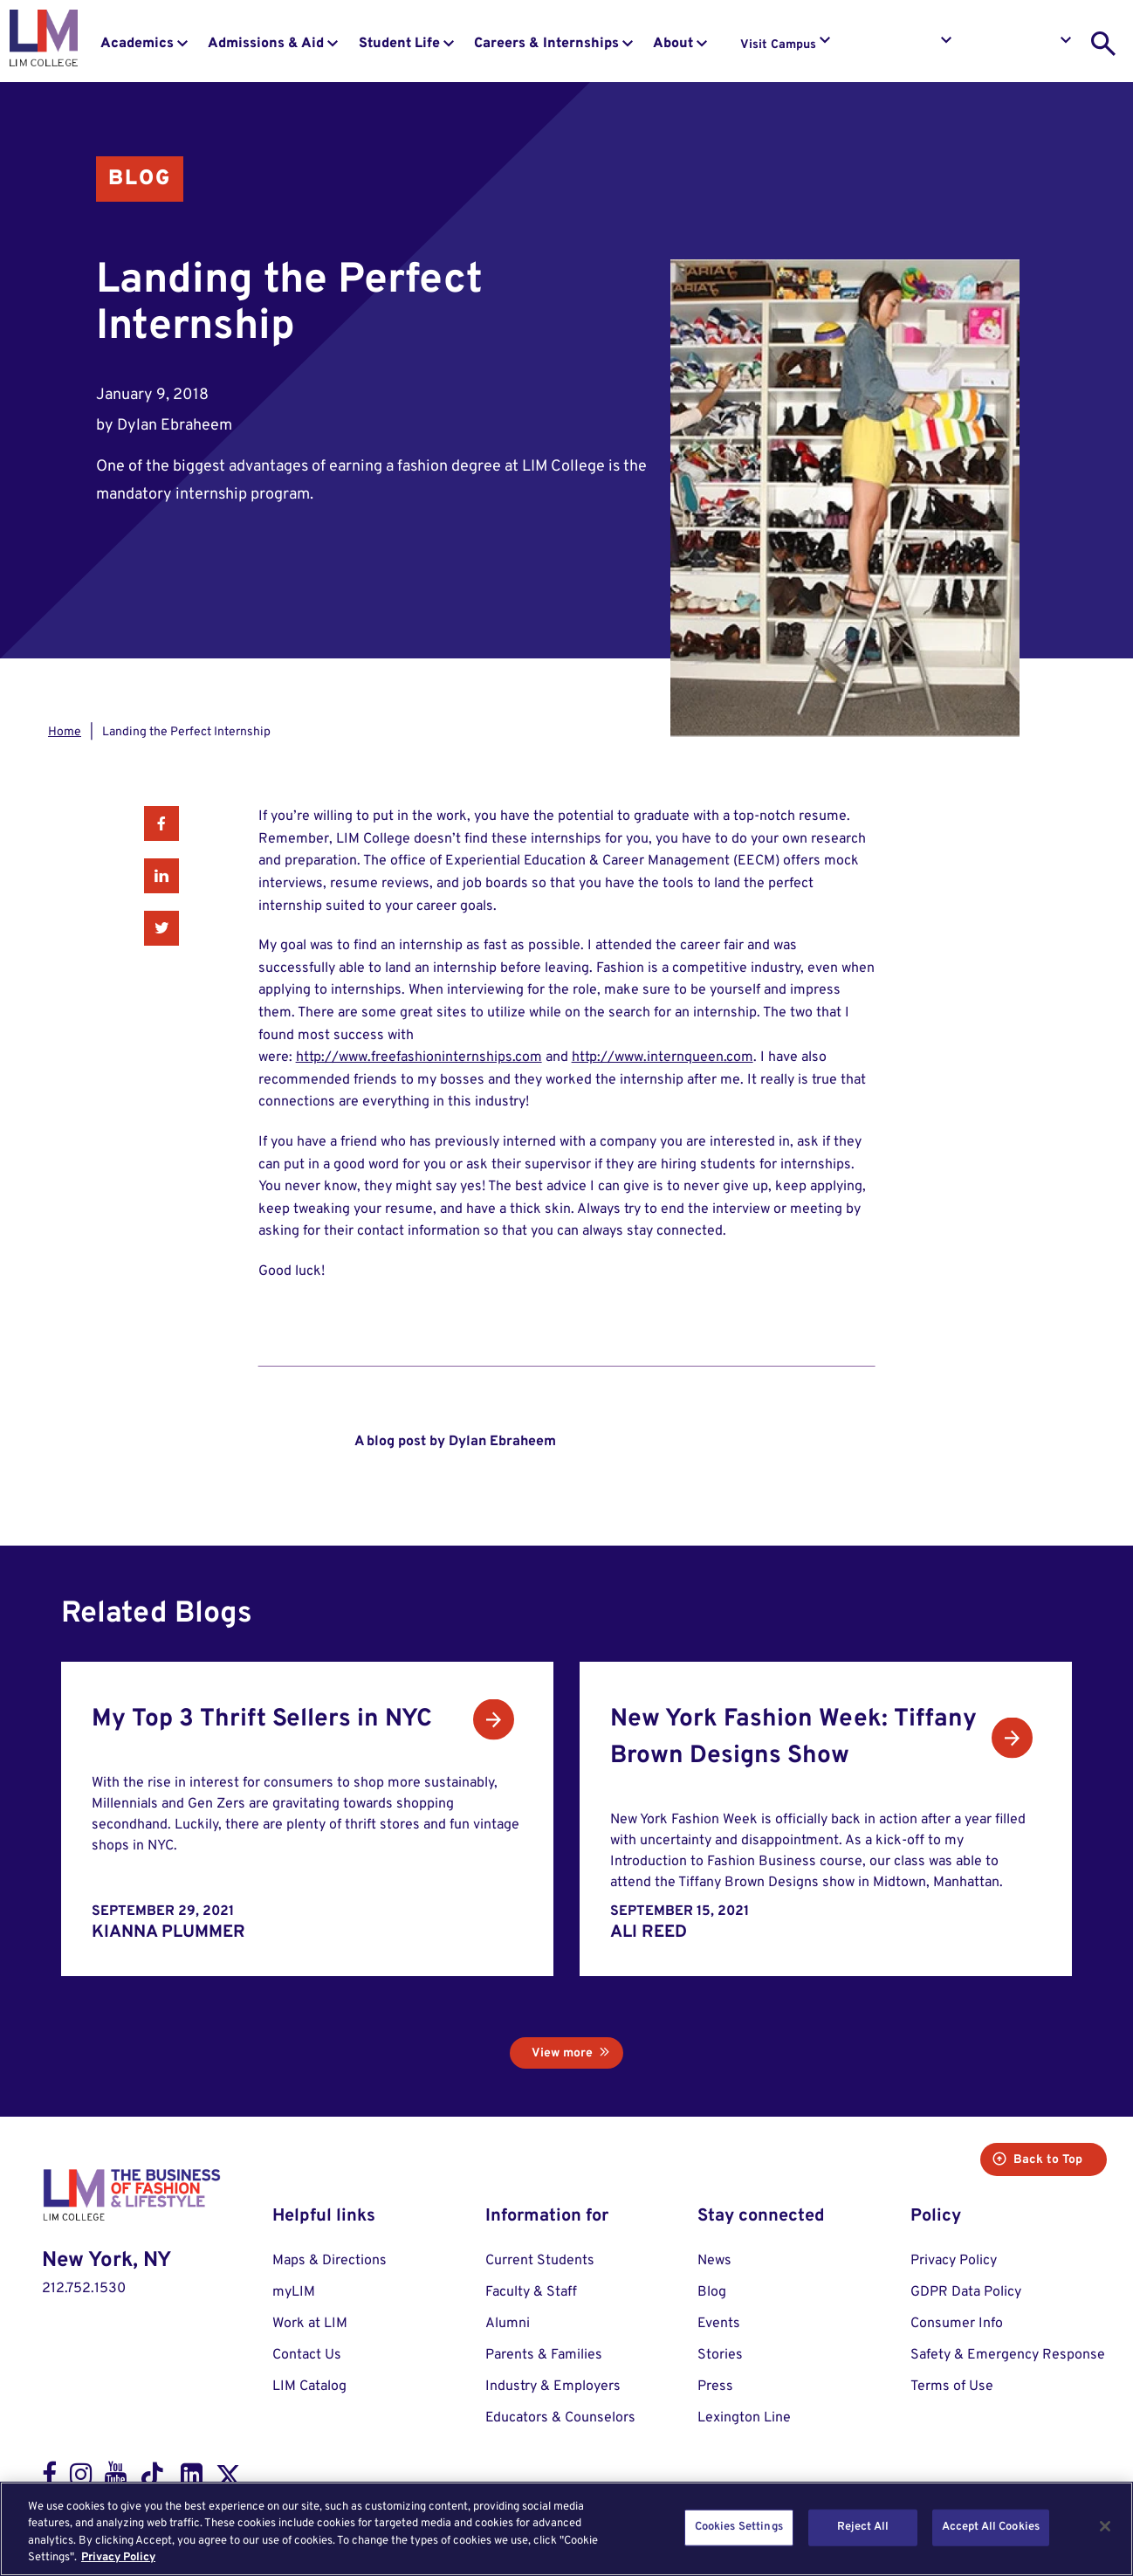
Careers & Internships (546, 43)
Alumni (507, 2323)
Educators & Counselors (560, 2418)
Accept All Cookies (991, 2527)
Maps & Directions (329, 2260)
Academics (137, 43)
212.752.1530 (84, 2288)
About (673, 43)
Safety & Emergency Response (1007, 2355)
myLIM (293, 2292)
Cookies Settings (739, 2527)
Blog (139, 179)
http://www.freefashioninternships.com (419, 1057)
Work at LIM (309, 2323)
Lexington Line (744, 2418)
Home (64, 732)
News (714, 2260)
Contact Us (306, 2355)
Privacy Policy (953, 2260)
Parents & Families (543, 2355)
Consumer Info (956, 2323)
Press (715, 2386)
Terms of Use (951, 2386)
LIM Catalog (309, 2386)
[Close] (1105, 2526)
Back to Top (1037, 2160)
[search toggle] (1103, 43)
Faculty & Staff (531, 2292)
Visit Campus (778, 45)
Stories (720, 2355)
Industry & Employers (553, 2386)
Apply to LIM (1021, 45)
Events (718, 2323)
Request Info (900, 45)
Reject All (863, 2527)
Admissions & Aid (266, 43)
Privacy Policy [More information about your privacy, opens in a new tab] (118, 2558)
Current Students (539, 2260)
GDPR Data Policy (965, 2292)
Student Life (399, 43)
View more (562, 2053)
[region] (566, 2529)
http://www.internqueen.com (662, 1057)
